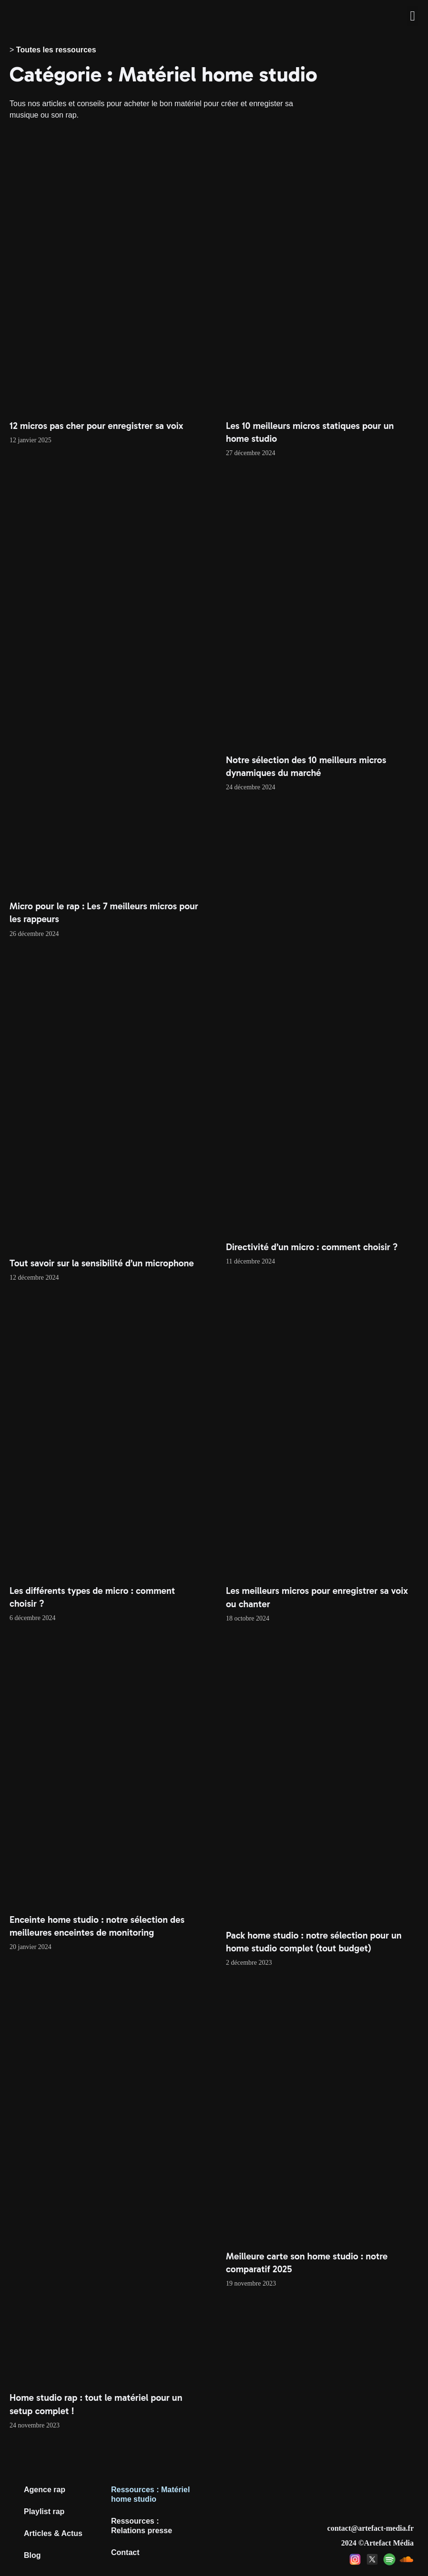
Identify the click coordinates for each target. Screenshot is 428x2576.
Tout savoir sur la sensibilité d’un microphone (102, 1263)
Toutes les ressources (56, 50)
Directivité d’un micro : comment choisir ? (311, 1247)
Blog (32, 2555)
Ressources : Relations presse (141, 2526)
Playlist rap (44, 2511)
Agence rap (44, 2490)
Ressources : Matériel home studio (150, 2494)
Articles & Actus (53, 2533)
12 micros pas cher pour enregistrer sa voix (96, 425)
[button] (412, 16)
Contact (125, 2552)
